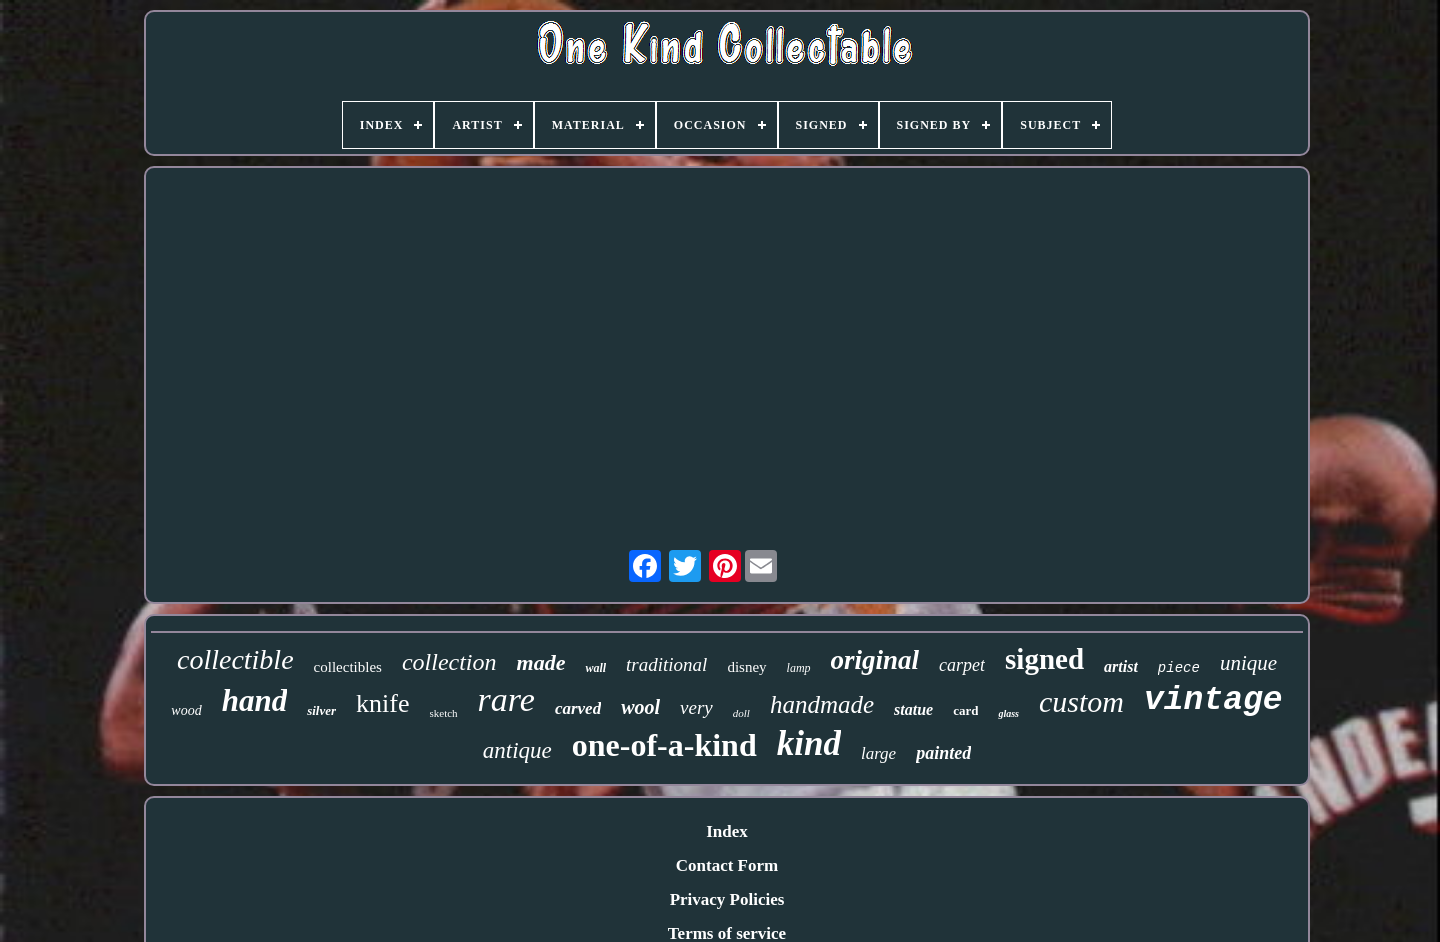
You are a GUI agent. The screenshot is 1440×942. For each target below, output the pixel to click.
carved (578, 708)
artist (1121, 666)
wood (186, 710)
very (696, 707)
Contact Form (727, 865)
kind (809, 743)
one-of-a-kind (664, 745)
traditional (666, 664)
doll (741, 713)
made (541, 662)
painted (943, 753)
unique (1248, 663)
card (965, 710)
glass (1008, 713)
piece (1179, 668)
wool (640, 707)
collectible (235, 659)
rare (506, 699)
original (875, 660)
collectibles (348, 667)
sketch (443, 713)
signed (1044, 659)
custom (1081, 701)
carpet (962, 665)
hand (254, 700)
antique (517, 750)
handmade (822, 704)
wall (595, 668)
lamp (799, 668)
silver (321, 710)
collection (449, 662)
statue (913, 709)
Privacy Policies (727, 899)
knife (382, 703)
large (878, 753)
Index (727, 831)
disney (746, 667)
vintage (1213, 700)
